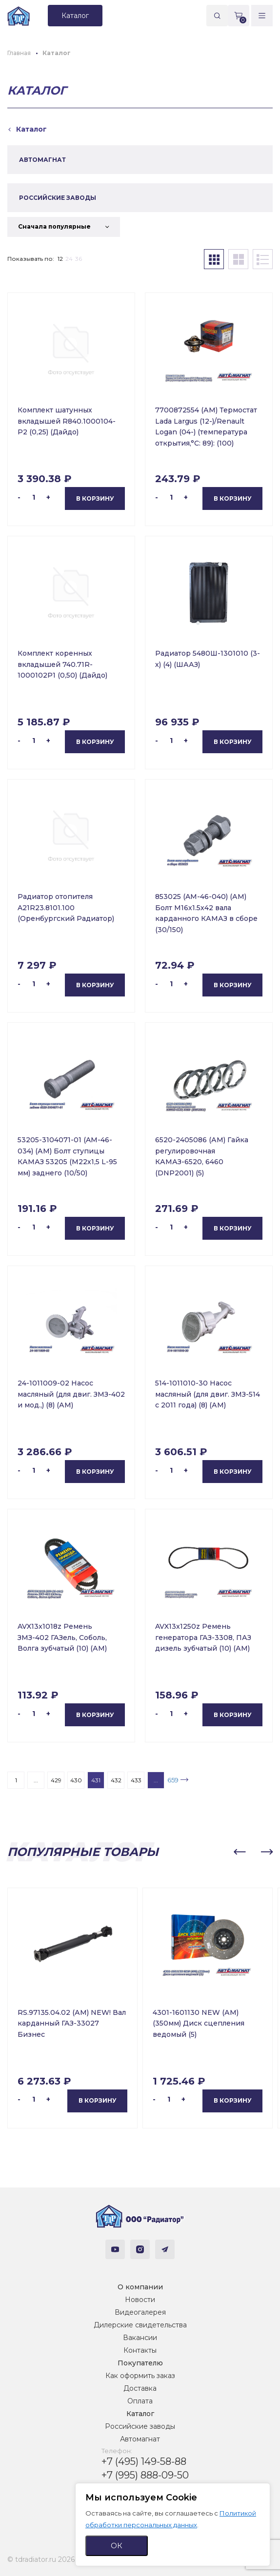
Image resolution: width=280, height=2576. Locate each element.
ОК (116, 2545)
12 (60, 258)
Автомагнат (140, 2439)
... (36, 1780)
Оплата (140, 2401)
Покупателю (140, 2363)
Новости (140, 2299)
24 (69, 258)
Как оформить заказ (140, 2375)
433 (136, 1780)
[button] (239, 1852)
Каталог (140, 2413)
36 (78, 258)
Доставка (140, 2388)
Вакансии (140, 2337)
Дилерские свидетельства (140, 2325)
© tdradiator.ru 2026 (41, 2559)
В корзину (95, 498)
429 (56, 1780)
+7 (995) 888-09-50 (145, 2475)
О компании (140, 2287)
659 (173, 1780)
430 (76, 1780)
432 (116, 1780)
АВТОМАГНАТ (42, 159)
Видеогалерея (140, 2312)
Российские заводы (140, 2426)
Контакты (140, 2350)
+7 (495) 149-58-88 (143, 2461)
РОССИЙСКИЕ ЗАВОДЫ (57, 197)
